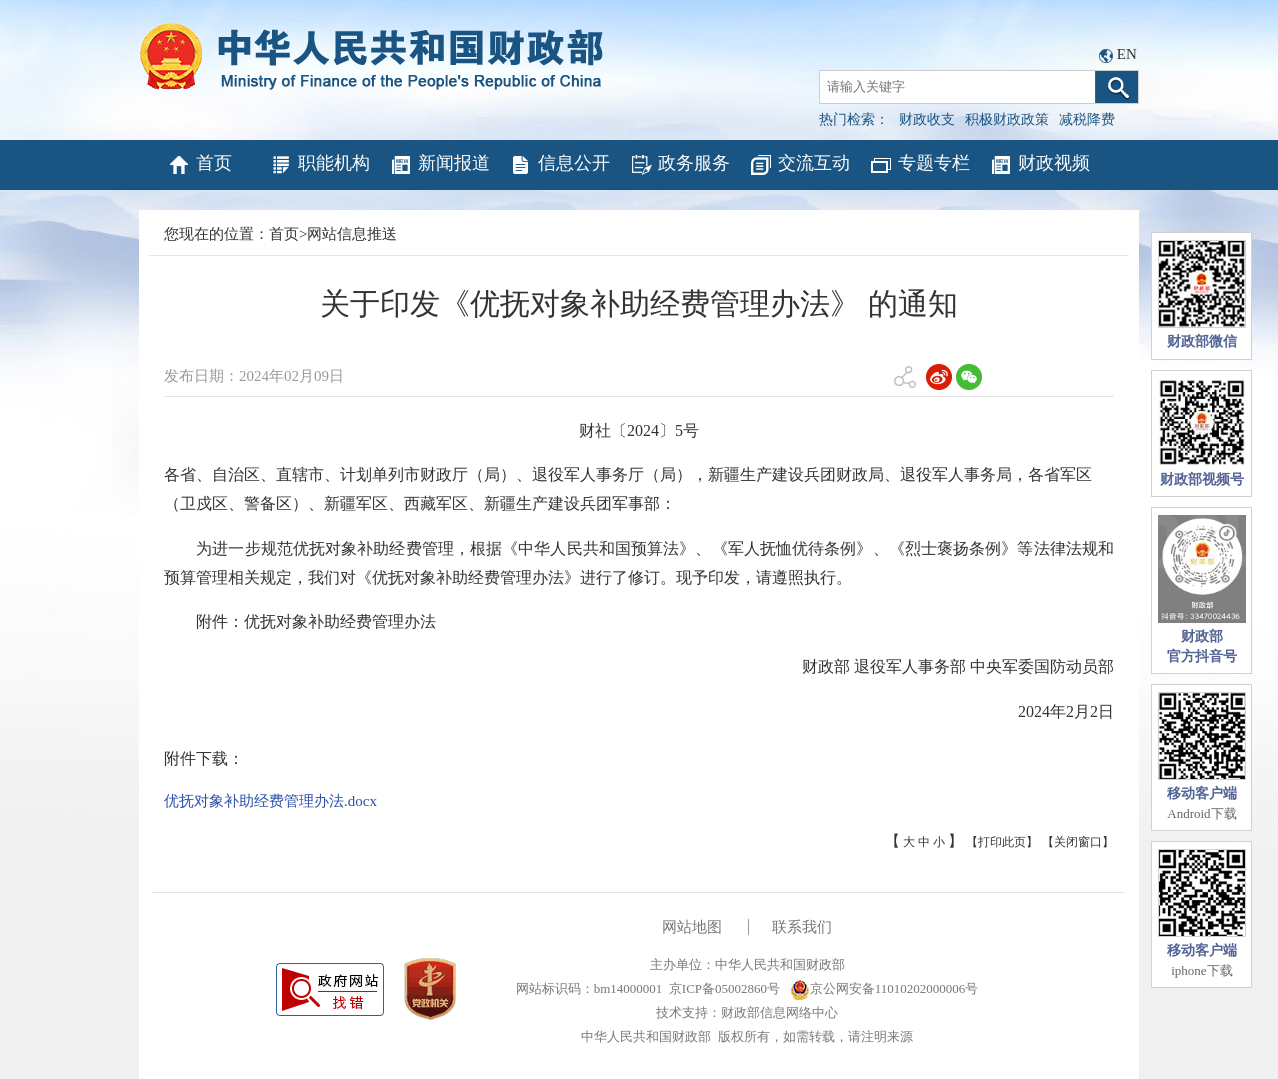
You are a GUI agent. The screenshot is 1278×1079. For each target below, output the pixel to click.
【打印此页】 (1002, 842)
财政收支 (927, 119)
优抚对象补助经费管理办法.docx (270, 801)
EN (1127, 54)
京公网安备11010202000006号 (884, 988)
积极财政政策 (1007, 119)
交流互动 (799, 165)
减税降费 (1087, 119)
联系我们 (802, 927)
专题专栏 (919, 165)
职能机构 (319, 165)
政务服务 (679, 165)
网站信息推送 (352, 234)
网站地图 (692, 927)
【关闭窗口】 (1078, 842)
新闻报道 (439, 165)
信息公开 (559, 165)
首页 (199, 165)
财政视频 (1039, 165)
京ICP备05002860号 (724, 988)
